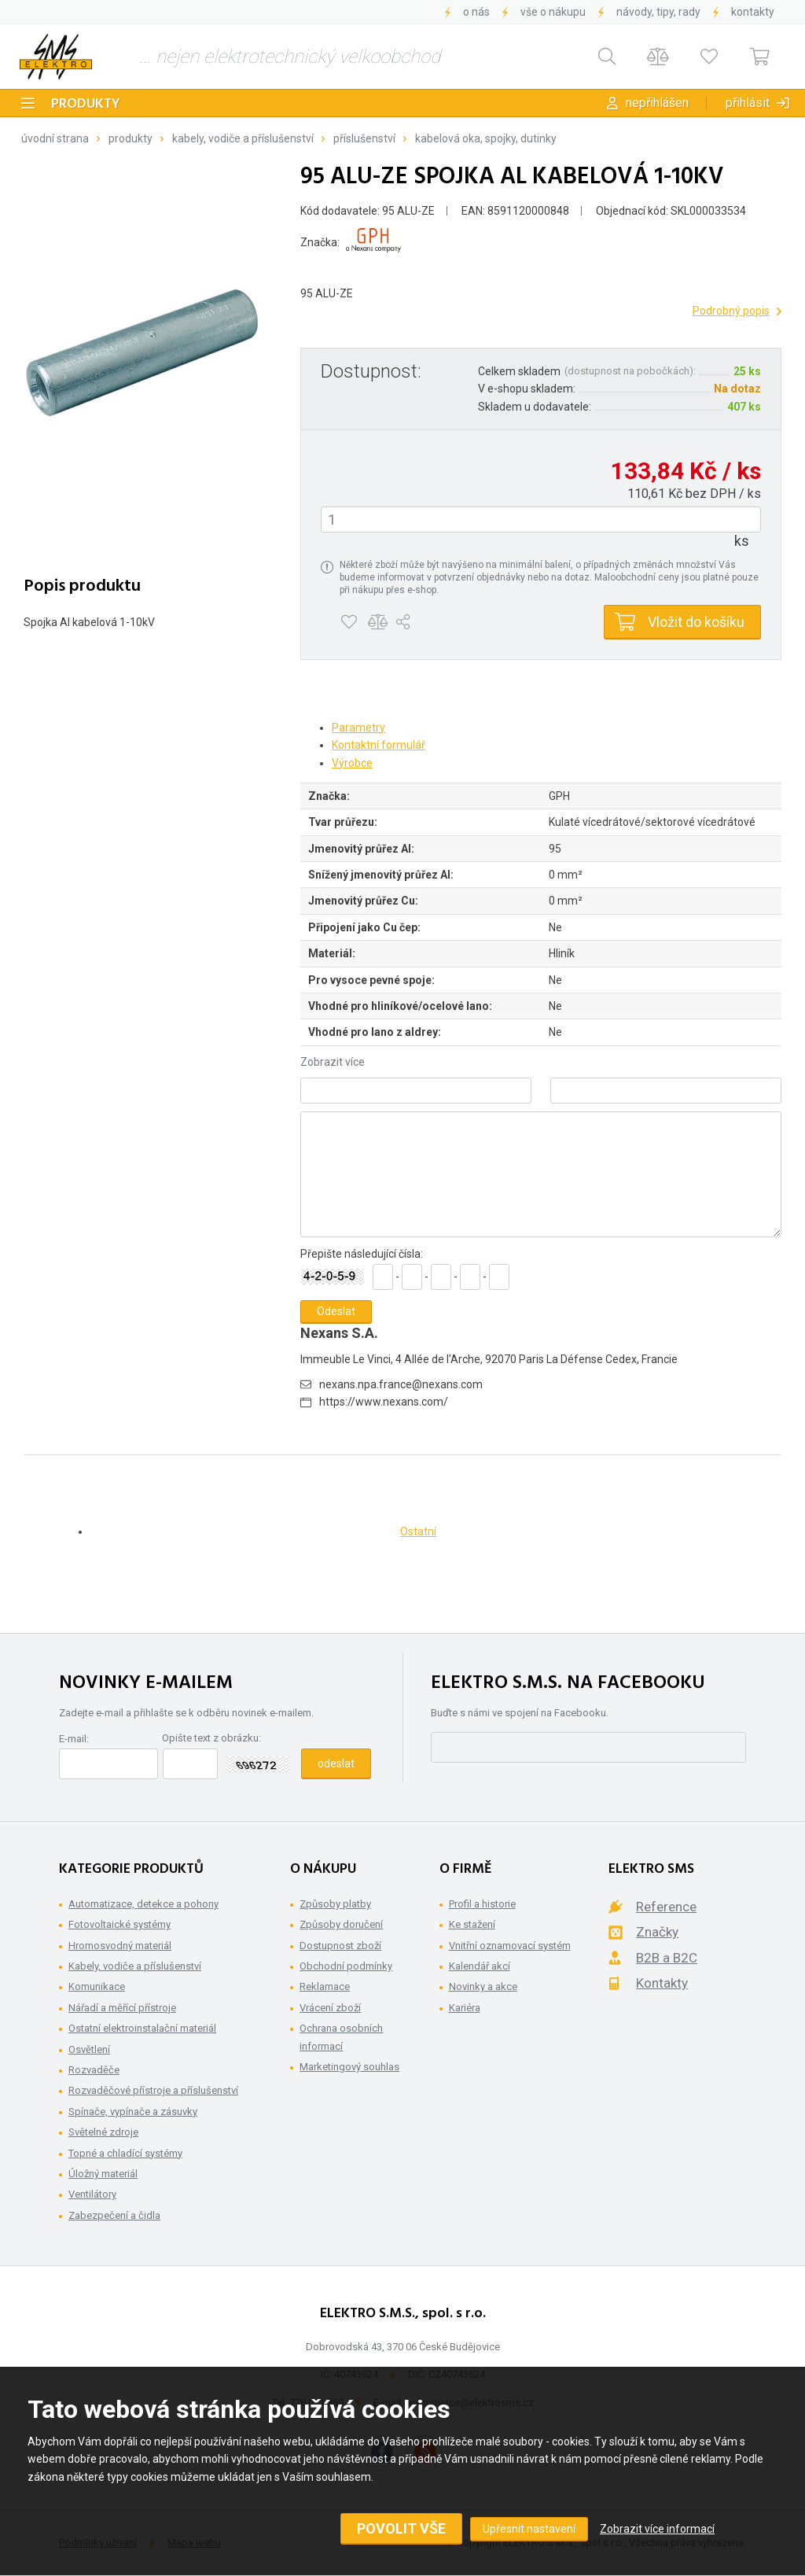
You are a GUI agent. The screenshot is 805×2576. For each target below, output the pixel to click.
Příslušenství (364, 138)
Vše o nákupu (553, 12)
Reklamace (325, 1986)
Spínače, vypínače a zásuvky (132, 2111)
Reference (666, 1906)
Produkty (85, 104)
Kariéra (464, 2008)
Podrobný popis (731, 310)
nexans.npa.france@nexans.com (401, 1384)
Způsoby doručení (341, 1924)
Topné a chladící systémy (125, 2153)
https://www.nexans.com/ (383, 1401)
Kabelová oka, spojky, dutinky (486, 138)
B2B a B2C (666, 1958)
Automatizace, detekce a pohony (143, 1904)
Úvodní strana (55, 138)
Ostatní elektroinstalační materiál (142, 2028)
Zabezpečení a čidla (114, 2215)
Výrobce (352, 763)
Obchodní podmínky (346, 1966)
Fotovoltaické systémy (119, 1924)
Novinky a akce (483, 1986)
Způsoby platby (335, 1904)
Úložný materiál (103, 2174)
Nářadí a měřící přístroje (122, 2008)
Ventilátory (92, 2194)
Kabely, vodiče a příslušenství (243, 138)
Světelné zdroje (103, 2132)
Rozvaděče (93, 2070)
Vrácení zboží (330, 2008)
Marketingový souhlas (349, 2067)
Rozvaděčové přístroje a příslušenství (153, 2090)
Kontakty (752, 12)
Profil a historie (482, 1904)
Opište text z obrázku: (211, 1738)
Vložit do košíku (696, 622)
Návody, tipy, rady (658, 12)
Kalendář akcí (479, 1966)
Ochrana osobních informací (341, 2036)
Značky (657, 1932)
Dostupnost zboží (340, 1945)
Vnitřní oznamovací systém (510, 1945)
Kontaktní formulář (378, 745)
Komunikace (96, 1986)
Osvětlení (89, 2049)
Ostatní (418, 1531)
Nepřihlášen (657, 102)
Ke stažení (472, 1924)
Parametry (358, 727)
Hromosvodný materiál (119, 1945)
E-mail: (74, 1739)
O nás (476, 12)
